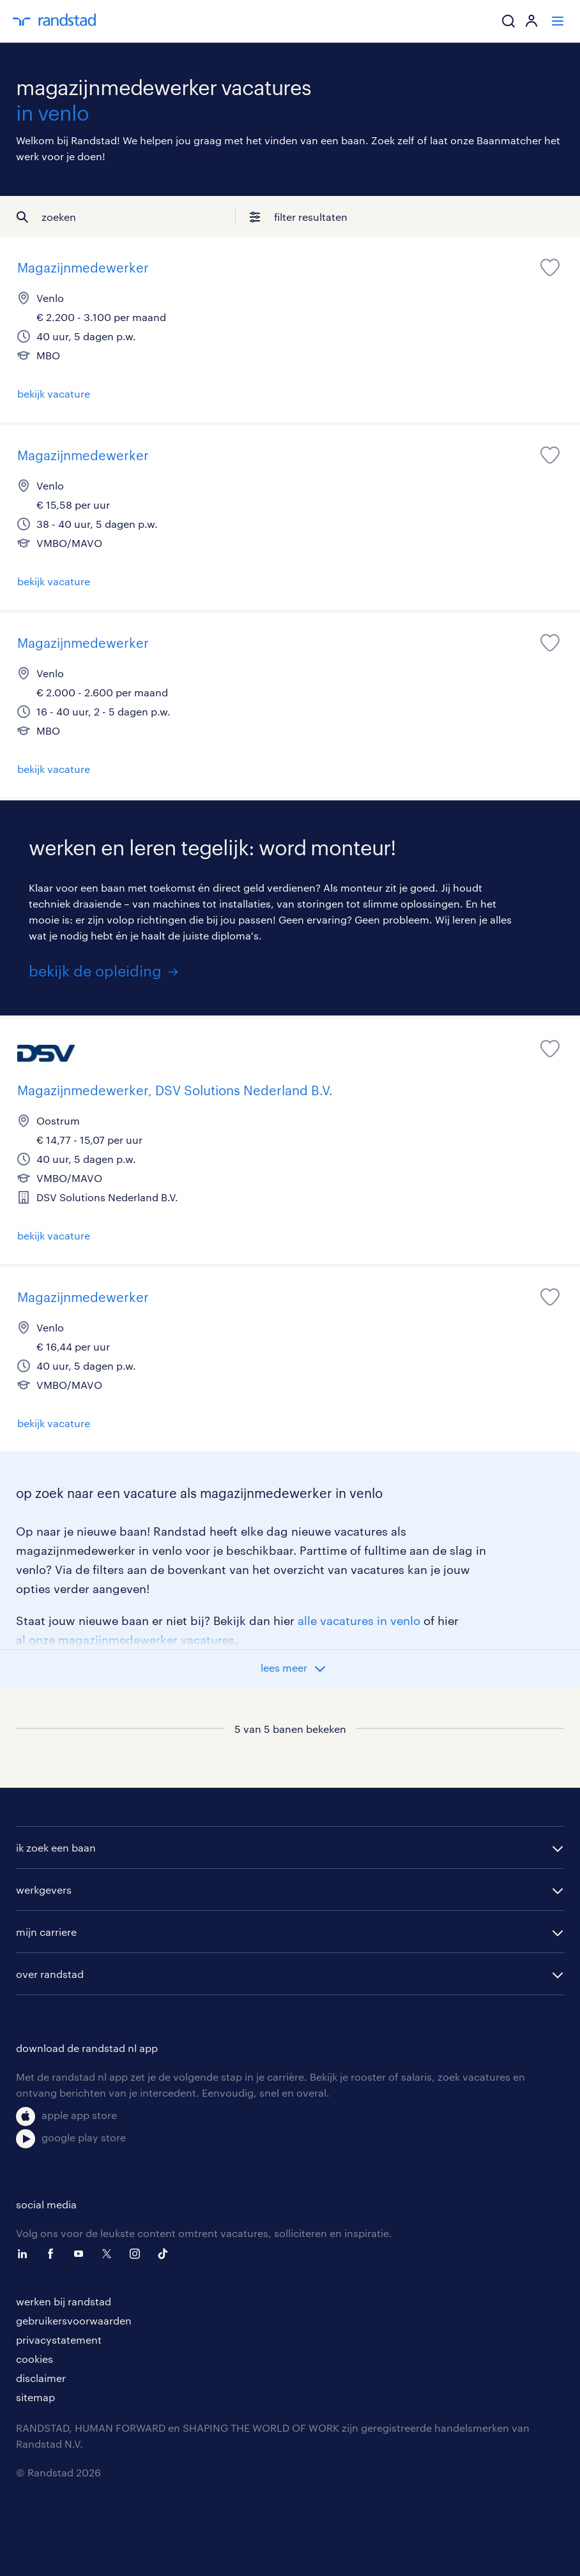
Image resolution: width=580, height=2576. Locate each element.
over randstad (50, 1974)
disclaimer (41, 2378)
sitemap (35, 2397)
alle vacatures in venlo (359, 1621)
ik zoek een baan (56, 1847)
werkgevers (44, 1889)
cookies (34, 2359)
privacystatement (59, 2339)
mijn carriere (46, 1932)
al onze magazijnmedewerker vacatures (125, 1640)
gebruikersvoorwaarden (74, 2320)
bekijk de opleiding (95, 970)
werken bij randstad (63, 2301)
